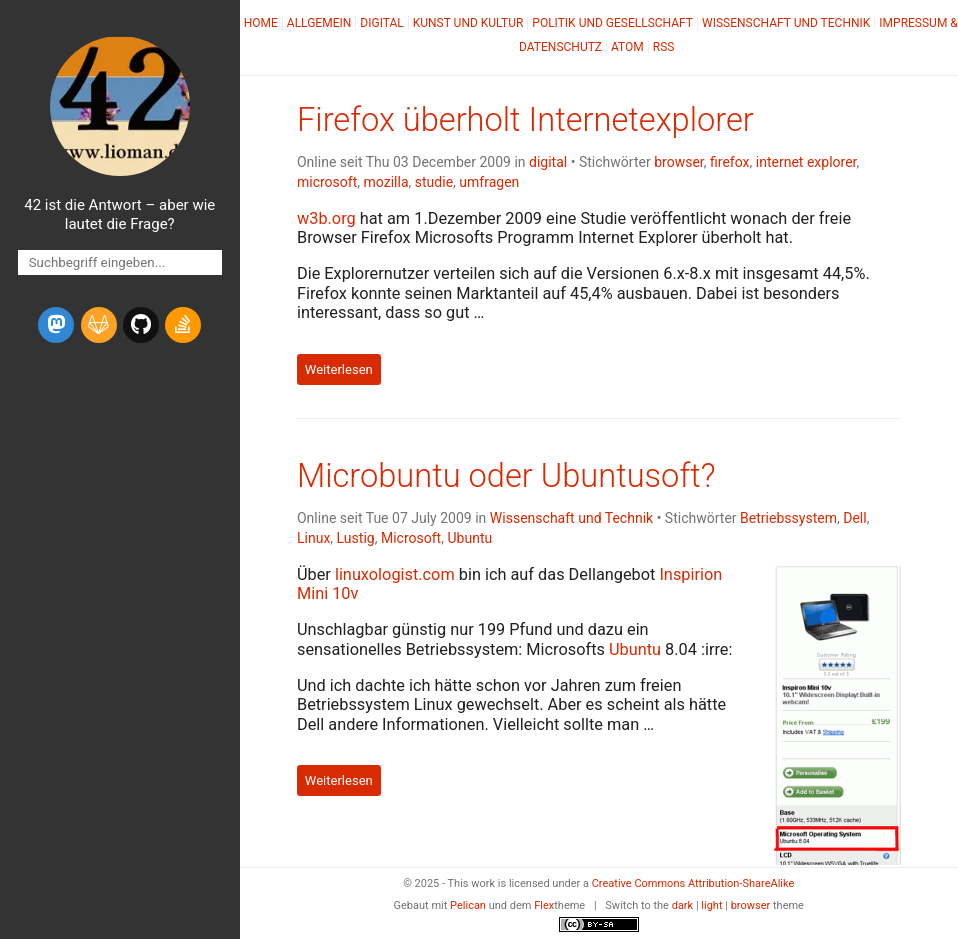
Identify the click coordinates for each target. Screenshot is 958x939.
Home (261, 23)
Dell (854, 518)
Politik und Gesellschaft (612, 23)
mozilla (386, 182)
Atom (627, 47)
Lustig (356, 538)
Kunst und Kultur (468, 23)
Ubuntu (469, 538)
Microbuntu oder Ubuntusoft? (506, 476)
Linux (313, 538)
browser (679, 162)
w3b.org (326, 218)
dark (683, 905)
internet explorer (806, 162)
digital (548, 162)
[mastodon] (56, 325)
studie (434, 182)
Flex (544, 905)
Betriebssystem (788, 518)
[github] (141, 325)
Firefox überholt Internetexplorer (525, 120)
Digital (381, 23)
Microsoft (411, 538)
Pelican (468, 905)
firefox (730, 162)
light (711, 905)
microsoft (327, 182)
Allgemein (319, 23)
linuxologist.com (395, 574)
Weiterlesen (339, 369)
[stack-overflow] (183, 325)
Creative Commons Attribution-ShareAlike (693, 883)
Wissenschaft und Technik (786, 23)
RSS (664, 47)
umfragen (489, 182)
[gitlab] (99, 325)
